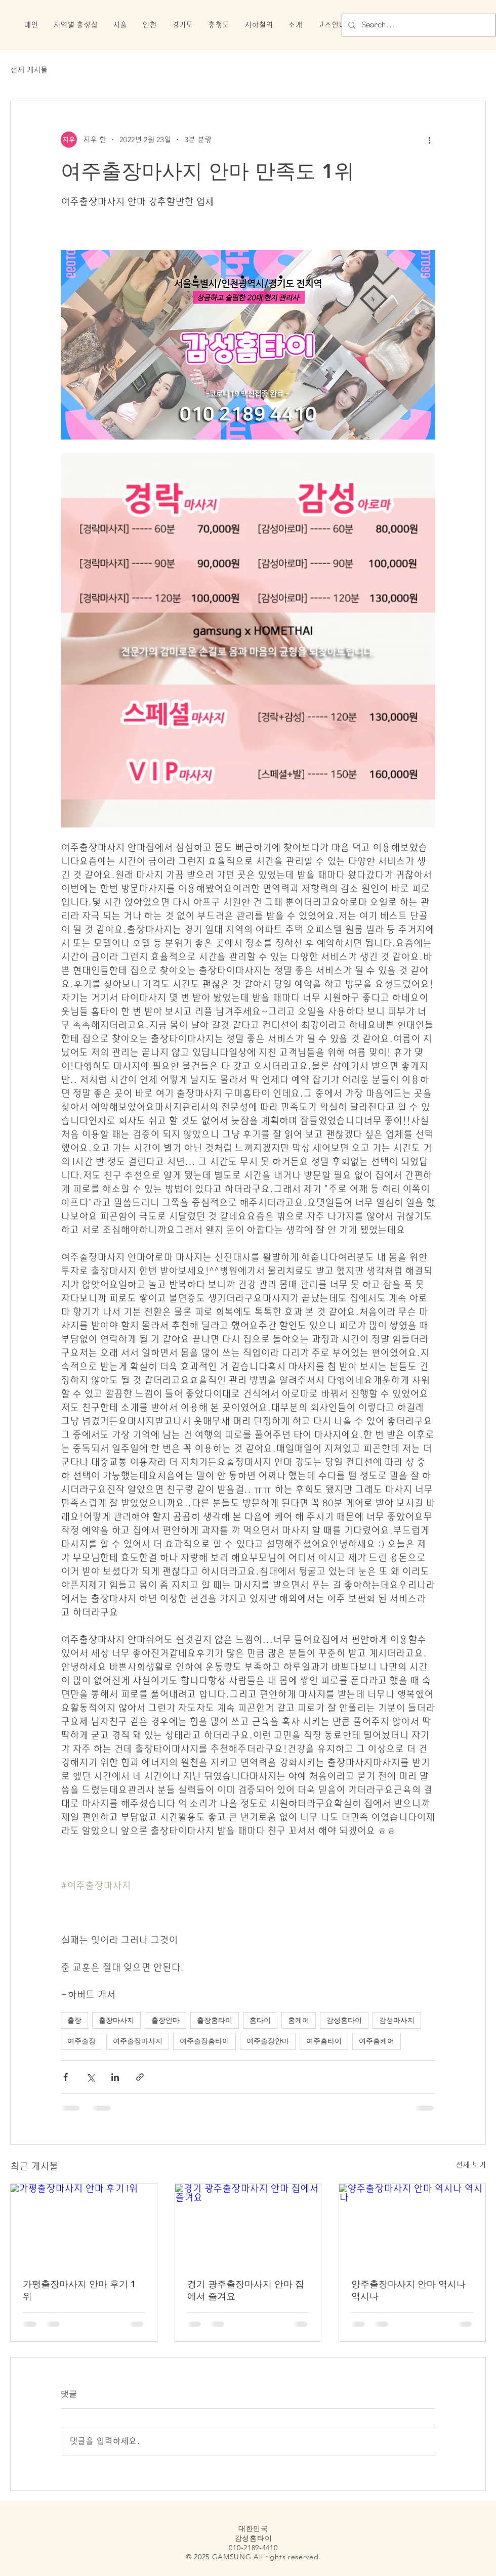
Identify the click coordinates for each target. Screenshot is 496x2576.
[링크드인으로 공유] (115, 2077)
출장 (74, 2020)
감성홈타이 (344, 2020)
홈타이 (260, 2020)
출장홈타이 (214, 2020)
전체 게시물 (29, 70)
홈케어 (298, 2020)
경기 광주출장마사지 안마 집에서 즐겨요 (245, 2290)
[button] (75, 25)
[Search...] (417, 25)
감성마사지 (397, 2020)
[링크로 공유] (140, 2077)
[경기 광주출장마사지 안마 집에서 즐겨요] (248, 2225)
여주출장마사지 (137, 2040)
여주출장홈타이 (204, 2040)
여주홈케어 (376, 2040)
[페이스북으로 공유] (65, 2077)
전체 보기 (471, 2165)
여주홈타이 (324, 2040)
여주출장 (81, 2040)
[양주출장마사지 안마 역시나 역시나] (412, 2225)
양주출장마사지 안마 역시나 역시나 (408, 2290)
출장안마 (165, 2020)
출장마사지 (116, 2020)
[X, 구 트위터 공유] (90, 2077)
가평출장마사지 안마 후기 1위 (79, 2290)
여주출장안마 (267, 2040)
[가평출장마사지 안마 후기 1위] (84, 2225)
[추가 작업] (429, 140)
